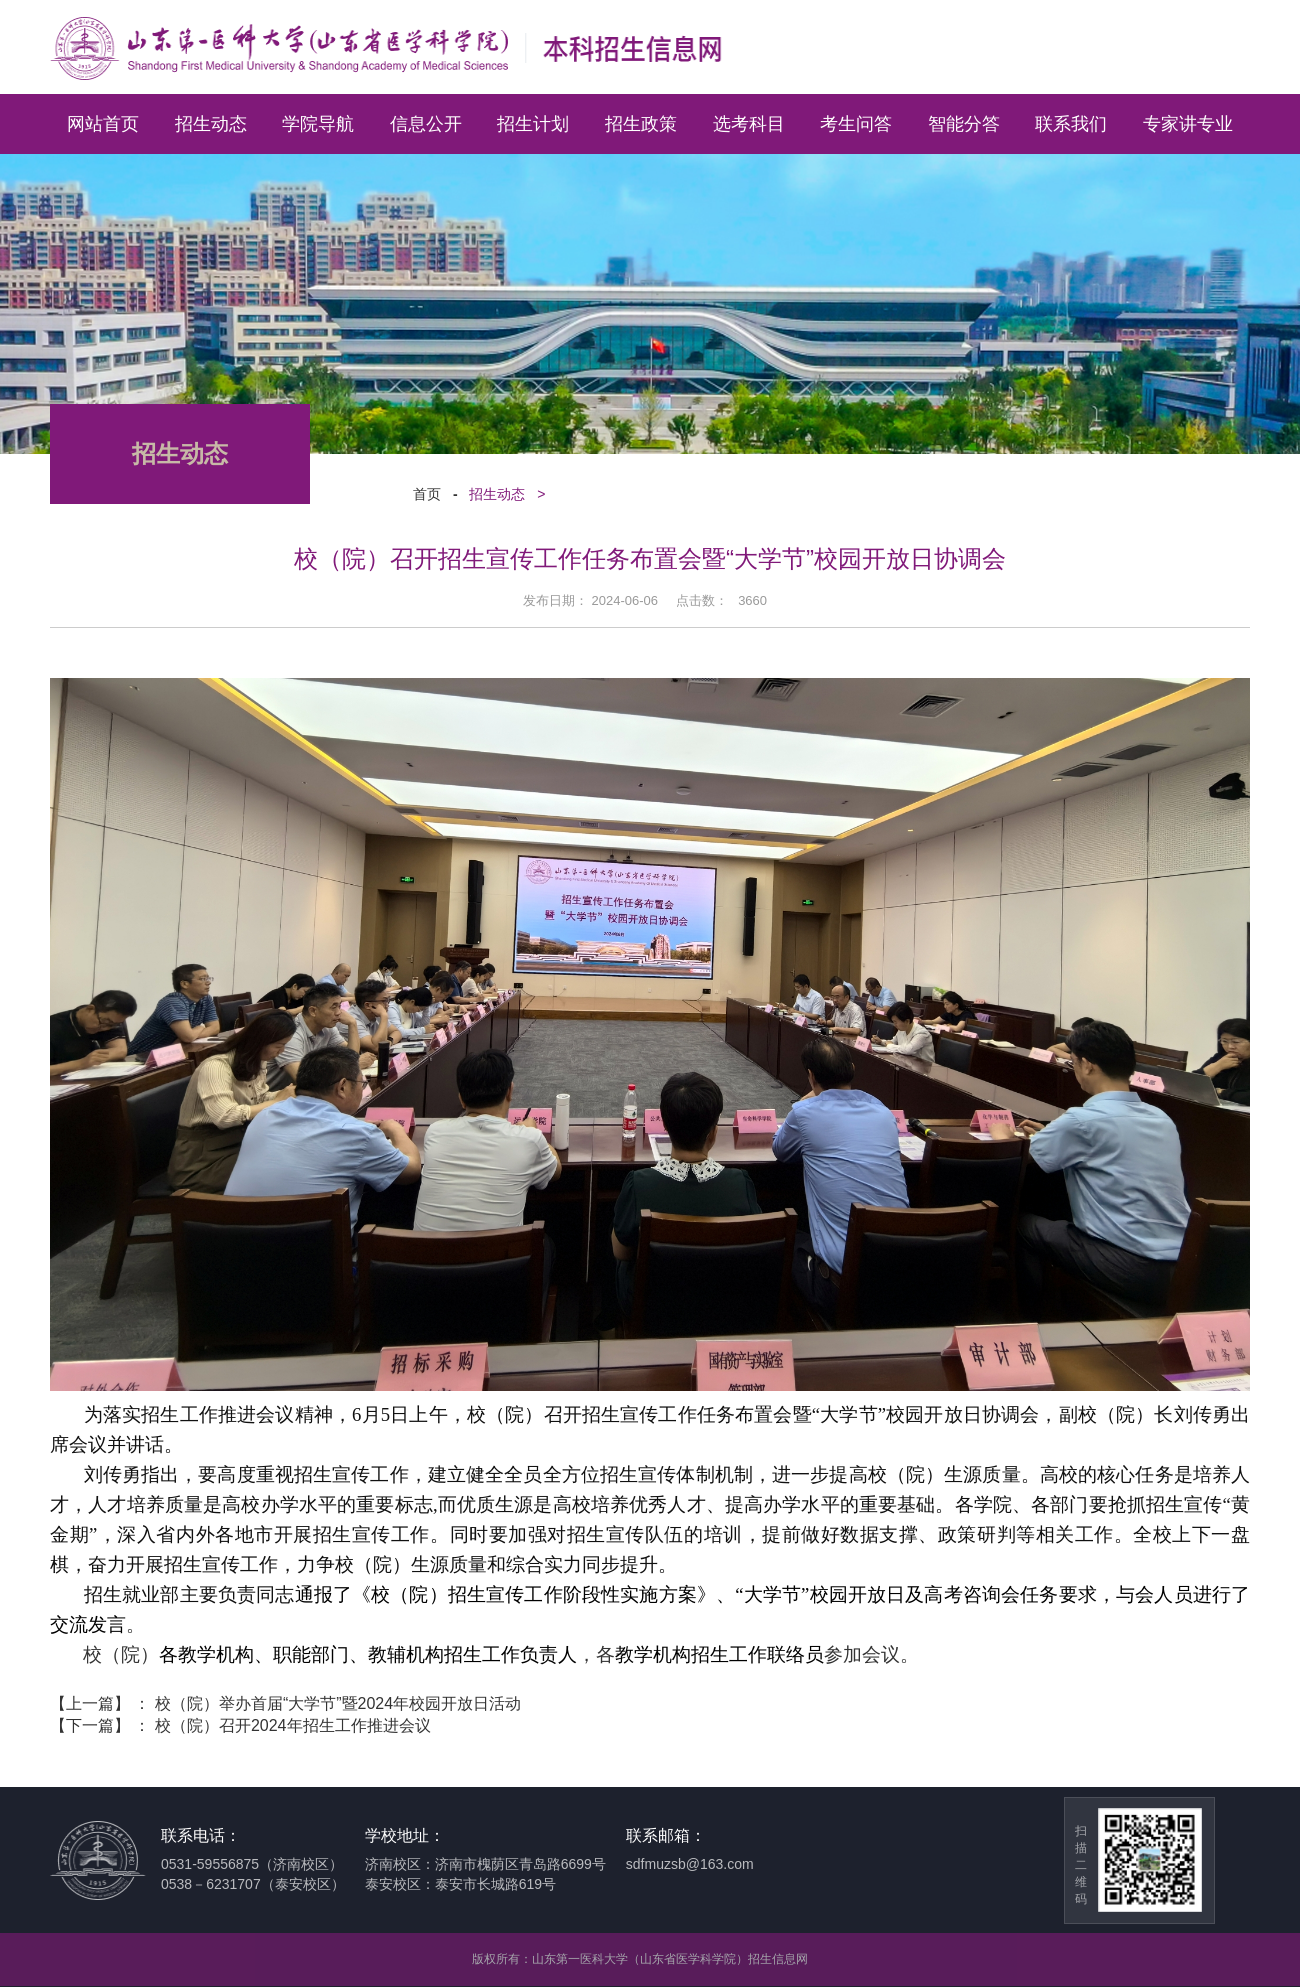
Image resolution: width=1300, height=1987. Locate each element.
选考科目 (749, 124)
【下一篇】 (240, 1725)
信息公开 (426, 124)
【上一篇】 (285, 1703)
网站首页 (103, 124)
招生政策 (641, 124)
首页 (419, 494)
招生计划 (533, 124)
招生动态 (211, 124)
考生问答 (856, 124)
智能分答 (964, 124)
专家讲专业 (1188, 124)
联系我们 (1071, 124)
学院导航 (318, 124)
